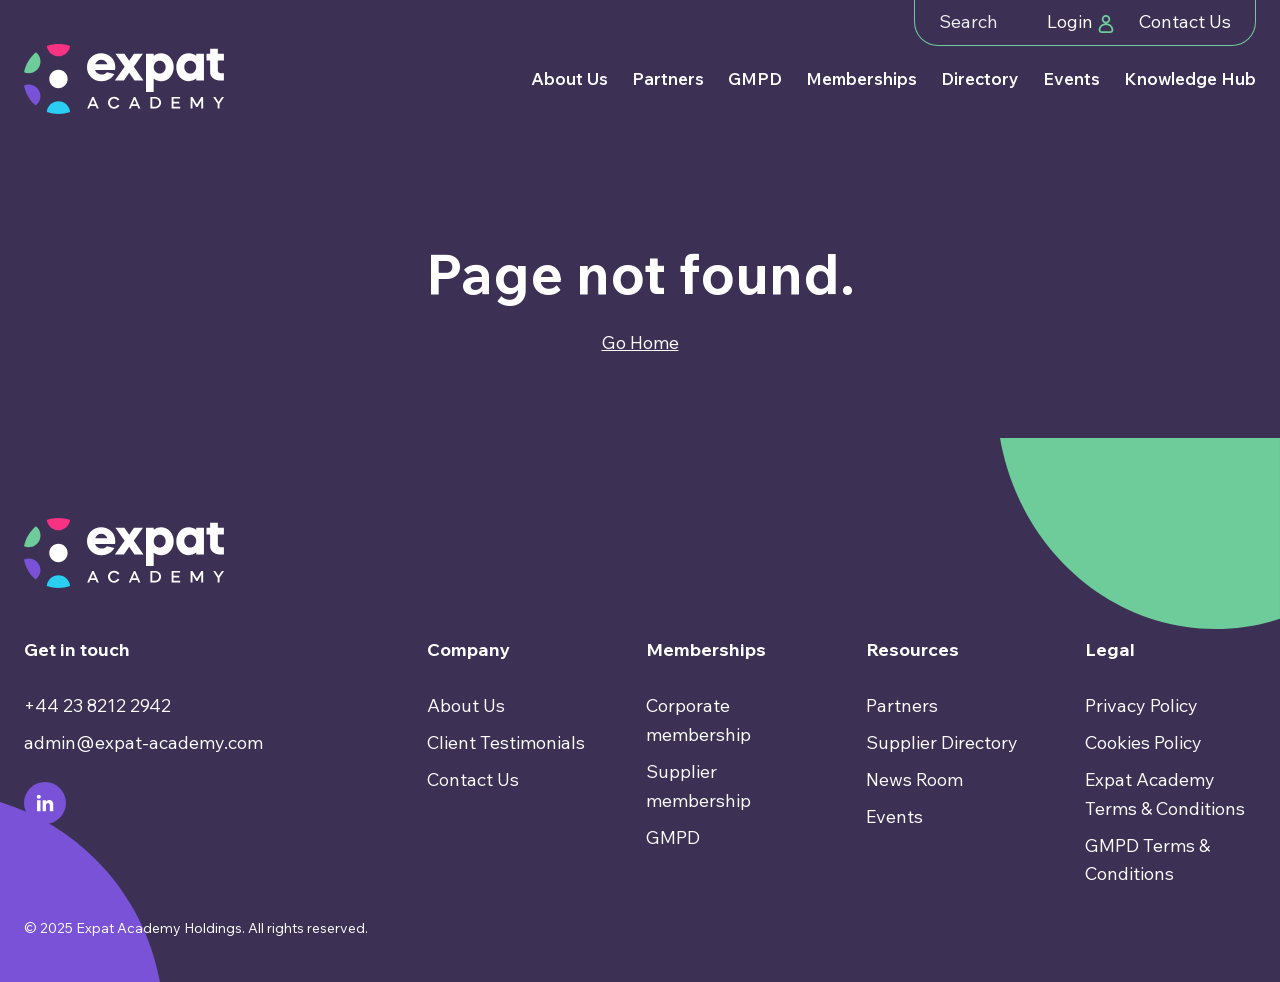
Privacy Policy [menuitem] (1141, 705)
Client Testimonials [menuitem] (506, 742)
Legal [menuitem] (1110, 649)
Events (1071, 78)
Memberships (861, 78)
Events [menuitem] (894, 816)
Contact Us (1185, 21)
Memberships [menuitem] (706, 649)
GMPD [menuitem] (673, 837)
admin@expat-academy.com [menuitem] (143, 742)
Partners (668, 78)
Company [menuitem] (468, 649)
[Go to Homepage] (124, 79)
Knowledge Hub (1190, 78)
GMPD (755, 78)
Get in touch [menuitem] (77, 649)
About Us (569, 78)
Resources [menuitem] (912, 649)
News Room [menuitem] (914, 779)
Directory (980, 78)
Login (1081, 21)
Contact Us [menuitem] (473, 779)
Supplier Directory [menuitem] (942, 742)
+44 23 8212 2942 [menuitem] (97, 705)
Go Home (640, 342)
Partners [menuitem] (902, 705)
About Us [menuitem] (466, 705)
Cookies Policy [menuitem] (1143, 742)
